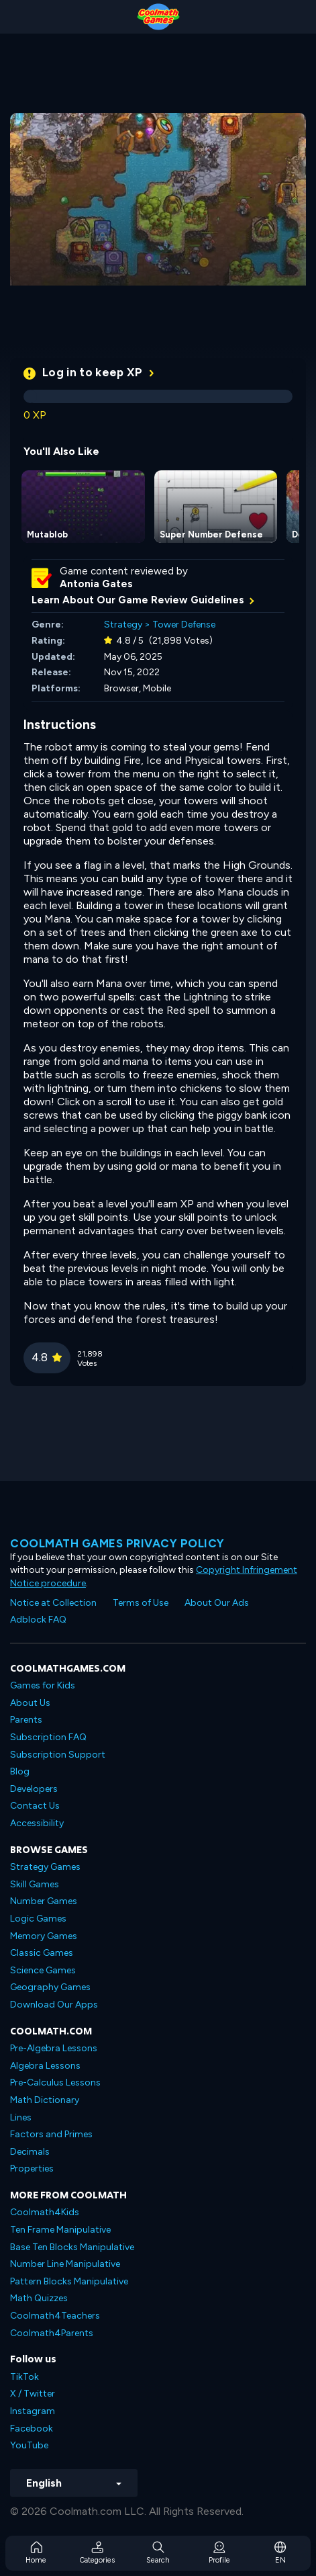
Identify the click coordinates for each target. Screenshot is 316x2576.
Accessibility (37, 1823)
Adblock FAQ (38, 1619)
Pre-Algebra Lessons (53, 2048)
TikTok (24, 2376)
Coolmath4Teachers (55, 2315)
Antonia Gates (96, 584)
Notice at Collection (53, 1602)
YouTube (29, 2445)
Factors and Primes (51, 2134)
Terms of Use (140, 1602)
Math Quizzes (39, 2298)
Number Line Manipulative (65, 2264)
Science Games (43, 1970)
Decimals (30, 2151)
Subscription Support (57, 1754)
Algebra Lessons (45, 2065)
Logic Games (38, 1918)
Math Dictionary (44, 2100)
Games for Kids (42, 1685)
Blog (20, 1771)
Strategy (123, 624)
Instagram (32, 2411)
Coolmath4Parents (51, 2333)
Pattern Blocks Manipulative (69, 2281)
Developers (34, 1789)
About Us (30, 1703)
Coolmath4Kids (44, 2212)
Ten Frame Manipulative (60, 2229)
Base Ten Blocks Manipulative (72, 2247)
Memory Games (43, 1936)
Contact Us (35, 1805)
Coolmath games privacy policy (117, 1543)
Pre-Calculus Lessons (55, 2082)
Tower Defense (183, 624)
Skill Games (34, 1884)
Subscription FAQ (48, 1737)
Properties (32, 2168)
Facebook (31, 2428)
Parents (26, 1719)
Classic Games (41, 1953)
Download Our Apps (54, 2004)
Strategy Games (45, 1867)
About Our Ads (217, 1602)
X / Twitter (32, 2393)
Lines (21, 2117)
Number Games (43, 1901)
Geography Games (50, 1987)
